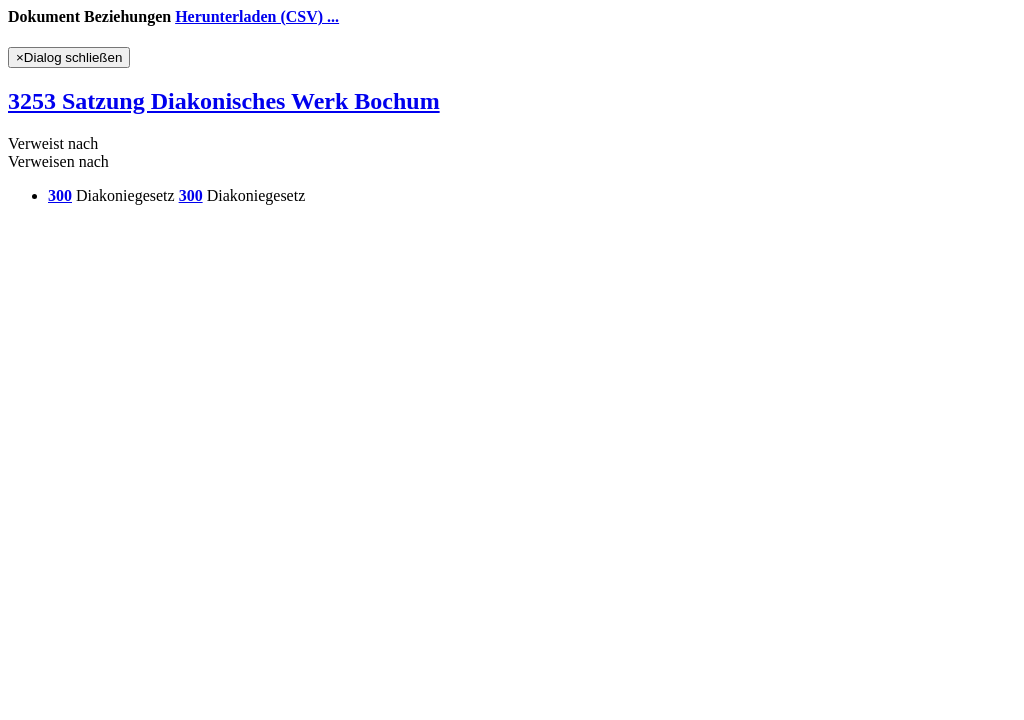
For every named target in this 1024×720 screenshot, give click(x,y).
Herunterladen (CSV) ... (257, 16)
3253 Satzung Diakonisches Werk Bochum (224, 101)
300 (60, 195)
